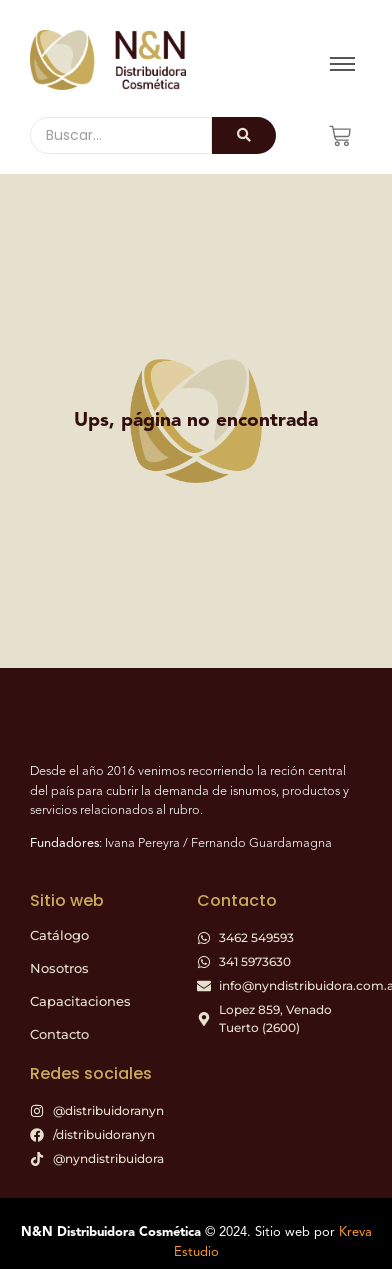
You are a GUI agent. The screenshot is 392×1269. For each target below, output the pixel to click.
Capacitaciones (80, 1001)
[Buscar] (121, 135)
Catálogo (59, 935)
